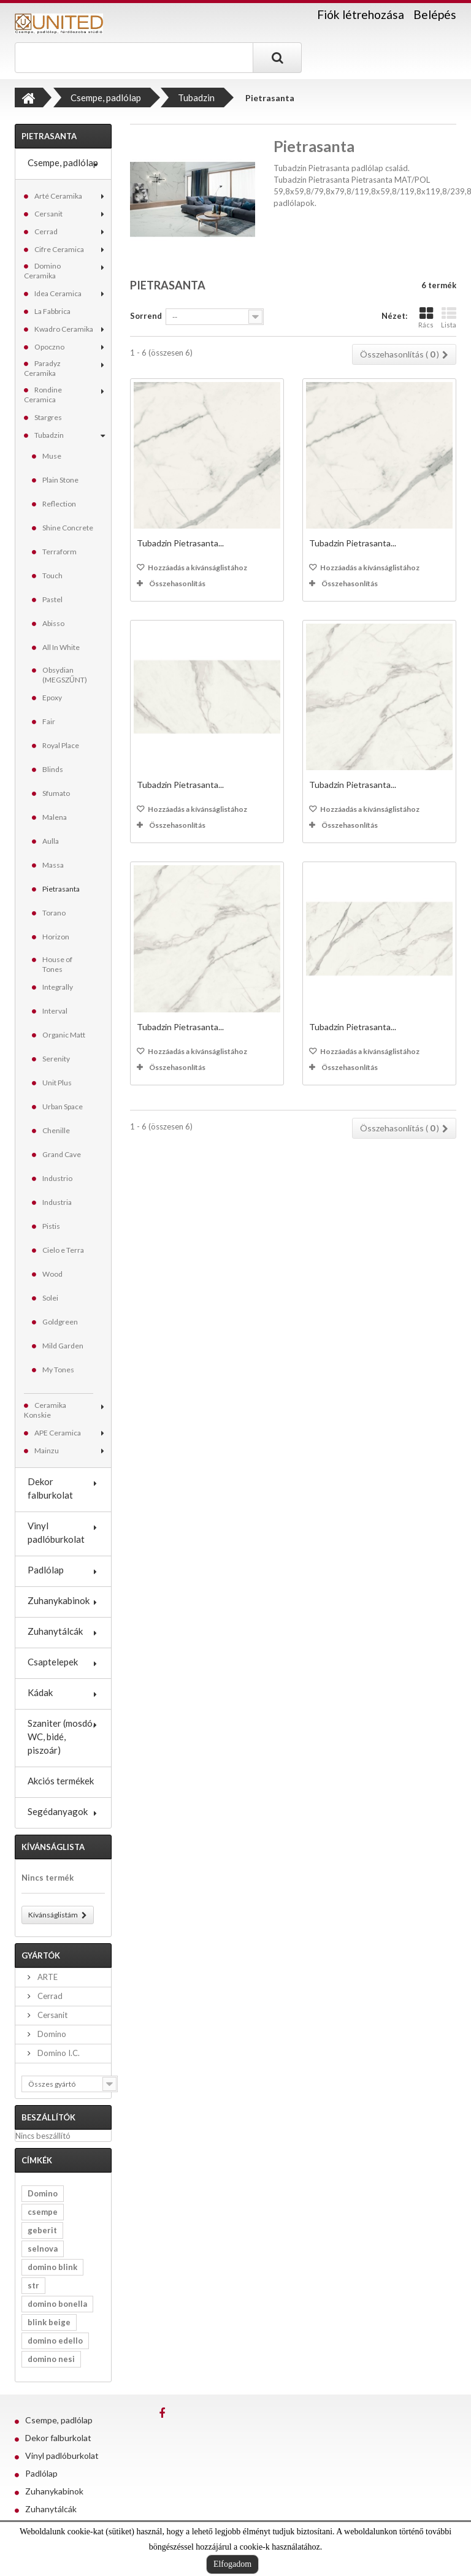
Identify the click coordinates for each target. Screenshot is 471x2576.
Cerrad (46, 231)
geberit (42, 2230)
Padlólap (46, 1569)
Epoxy (52, 697)
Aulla (50, 841)
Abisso (53, 623)
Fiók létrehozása (360, 14)
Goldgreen (60, 1321)
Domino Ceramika (42, 270)
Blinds (52, 769)
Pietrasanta (61, 888)
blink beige (49, 2322)
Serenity (56, 1058)
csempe (43, 2212)
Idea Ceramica (58, 293)
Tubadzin (49, 435)
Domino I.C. (58, 2053)
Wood (52, 1273)
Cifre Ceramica (59, 249)
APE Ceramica (57, 1432)
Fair (48, 721)
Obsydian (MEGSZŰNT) (64, 674)
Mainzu (46, 1450)
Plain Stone (60, 479)
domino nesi (51, 2359)
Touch (52, 575)
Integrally (57, 987)
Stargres (48, 417)
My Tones (58, 1369)
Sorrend (146, 316)
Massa (53, 864)
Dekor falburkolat (50, 1488)
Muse (51, 456)
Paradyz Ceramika (42, 368)
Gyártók (40, 1955)
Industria (57, 1202)
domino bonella (57, 2304)
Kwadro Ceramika (63, 329)
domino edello (55, 2340)
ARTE (47, 1977)
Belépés (434, 14)
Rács (426, 317)
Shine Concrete (67, 527)
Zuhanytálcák (55, 1631)
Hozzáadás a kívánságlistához (197, 567)
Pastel (52, 599)
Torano (54, 912)
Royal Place (60, 745)
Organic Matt (63, 1034)
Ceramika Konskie (45, 1410)
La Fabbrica (52, 311)
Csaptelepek (53, 1661)
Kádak (40, 1692)
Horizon (55, 936)
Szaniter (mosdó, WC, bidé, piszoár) (61, 1737)
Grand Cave (61, 1154)
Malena (54, 817)
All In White (61, 647)
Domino (51, 2034)
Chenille (56, 1130)
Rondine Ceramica (43, 394)
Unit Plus (57, 1082)
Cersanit (48, 213)
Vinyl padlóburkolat (56, 1532)
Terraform (59, 551)
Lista (448, 317)
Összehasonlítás (177, 583)
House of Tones (57, 964)
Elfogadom (232, 2564)
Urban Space (62, 1106)
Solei (50, 1297)
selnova (43, 2248)
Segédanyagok (58, 1811)
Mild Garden (62, 1345)
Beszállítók (48, 2117)
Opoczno (49, 346)
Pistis (51, 1226)
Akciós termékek (61, 1780)
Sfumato (56, 793)
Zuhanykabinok (59, 1600)
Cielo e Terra (63, 1250)
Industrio (57, 1178)
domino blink (52, 2267)
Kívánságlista (53, 1847)
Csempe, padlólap (63, 162)
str (33, 2285)
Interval (54, 1010)
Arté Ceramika (58, 196)
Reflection (59, 503)
